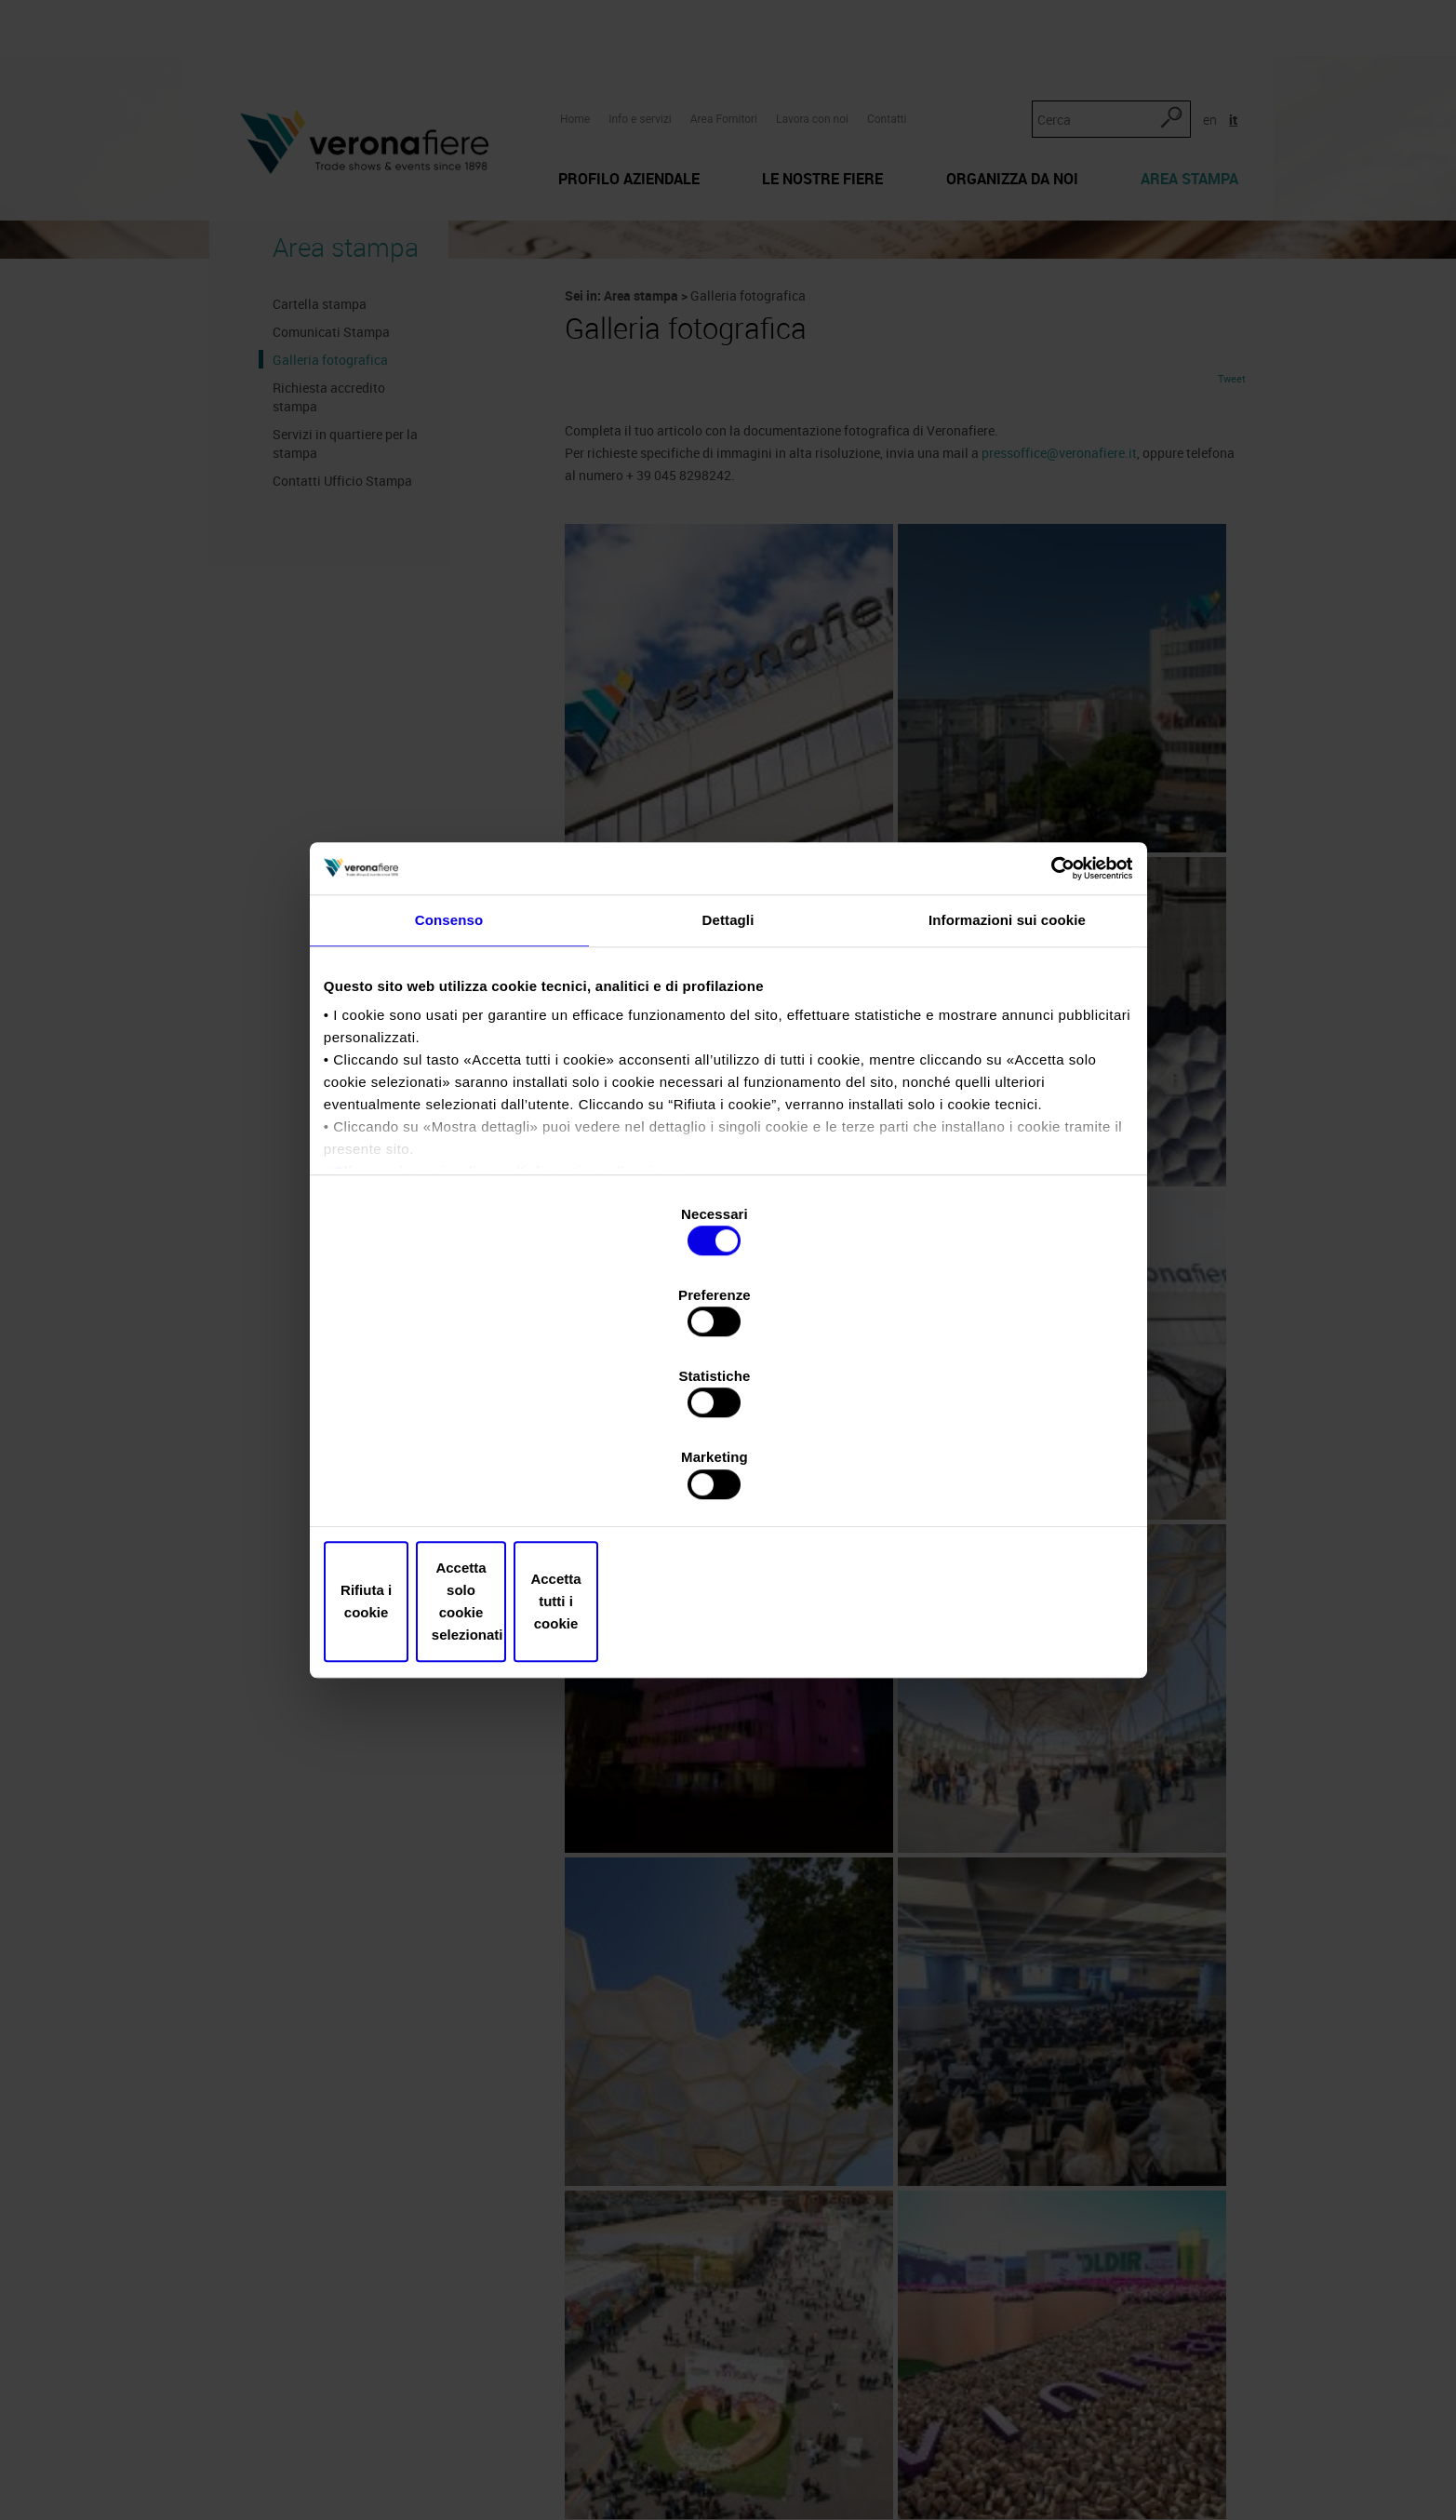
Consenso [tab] (449, 1088)
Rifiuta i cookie (461, 1480)
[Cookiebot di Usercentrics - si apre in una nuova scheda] (1044, 1026)
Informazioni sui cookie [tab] (1007, 1088)
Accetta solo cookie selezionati (728, 1480)
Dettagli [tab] (728, 1088)
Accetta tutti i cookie (996, 1480)
